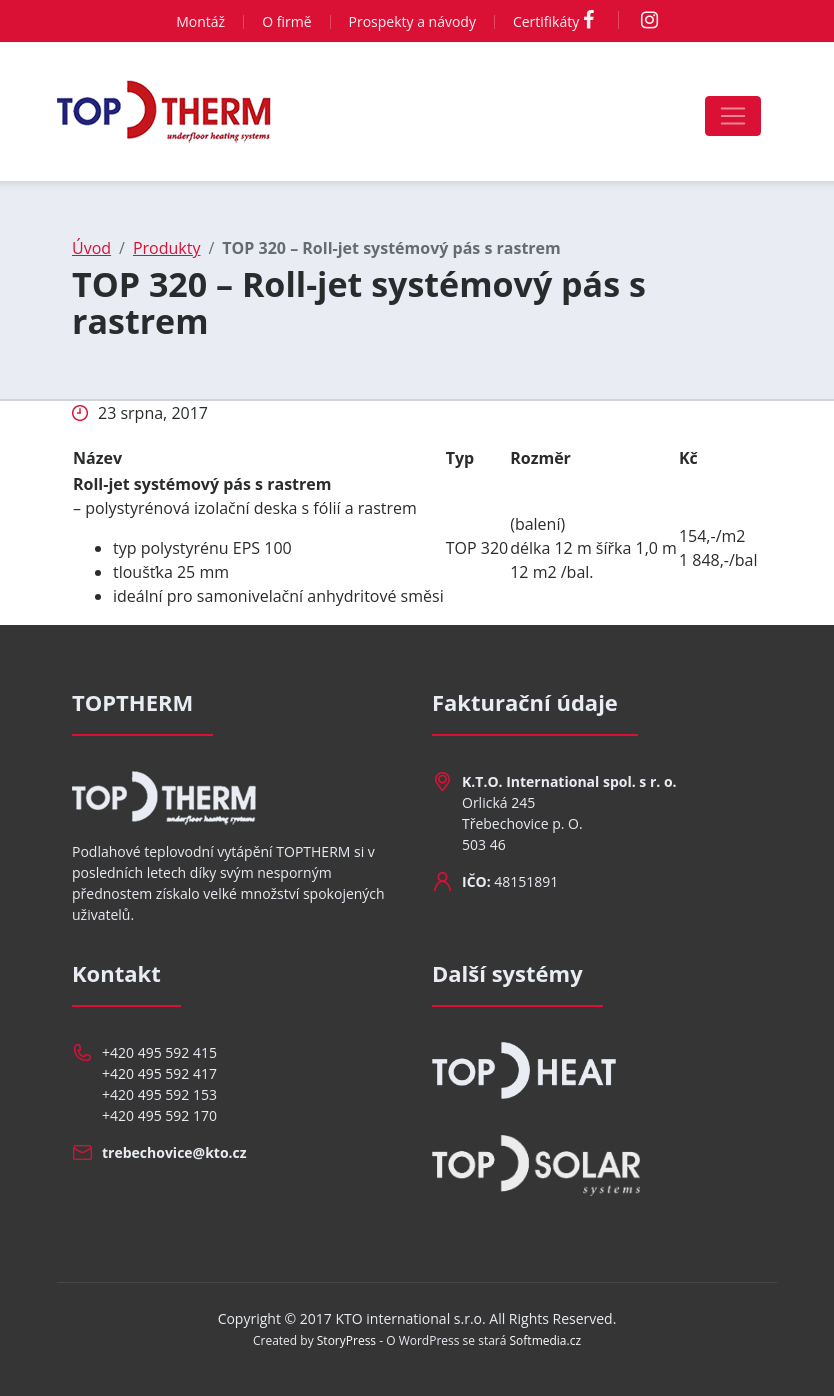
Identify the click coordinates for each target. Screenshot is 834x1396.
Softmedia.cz (546, 1340)
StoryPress (346, 1340)
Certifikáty (546, 21)
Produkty (167, 248)
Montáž (200, 21)
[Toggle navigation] (733, 116)
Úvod (91, 248)
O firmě (286, 21)
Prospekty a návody (412, 21)
